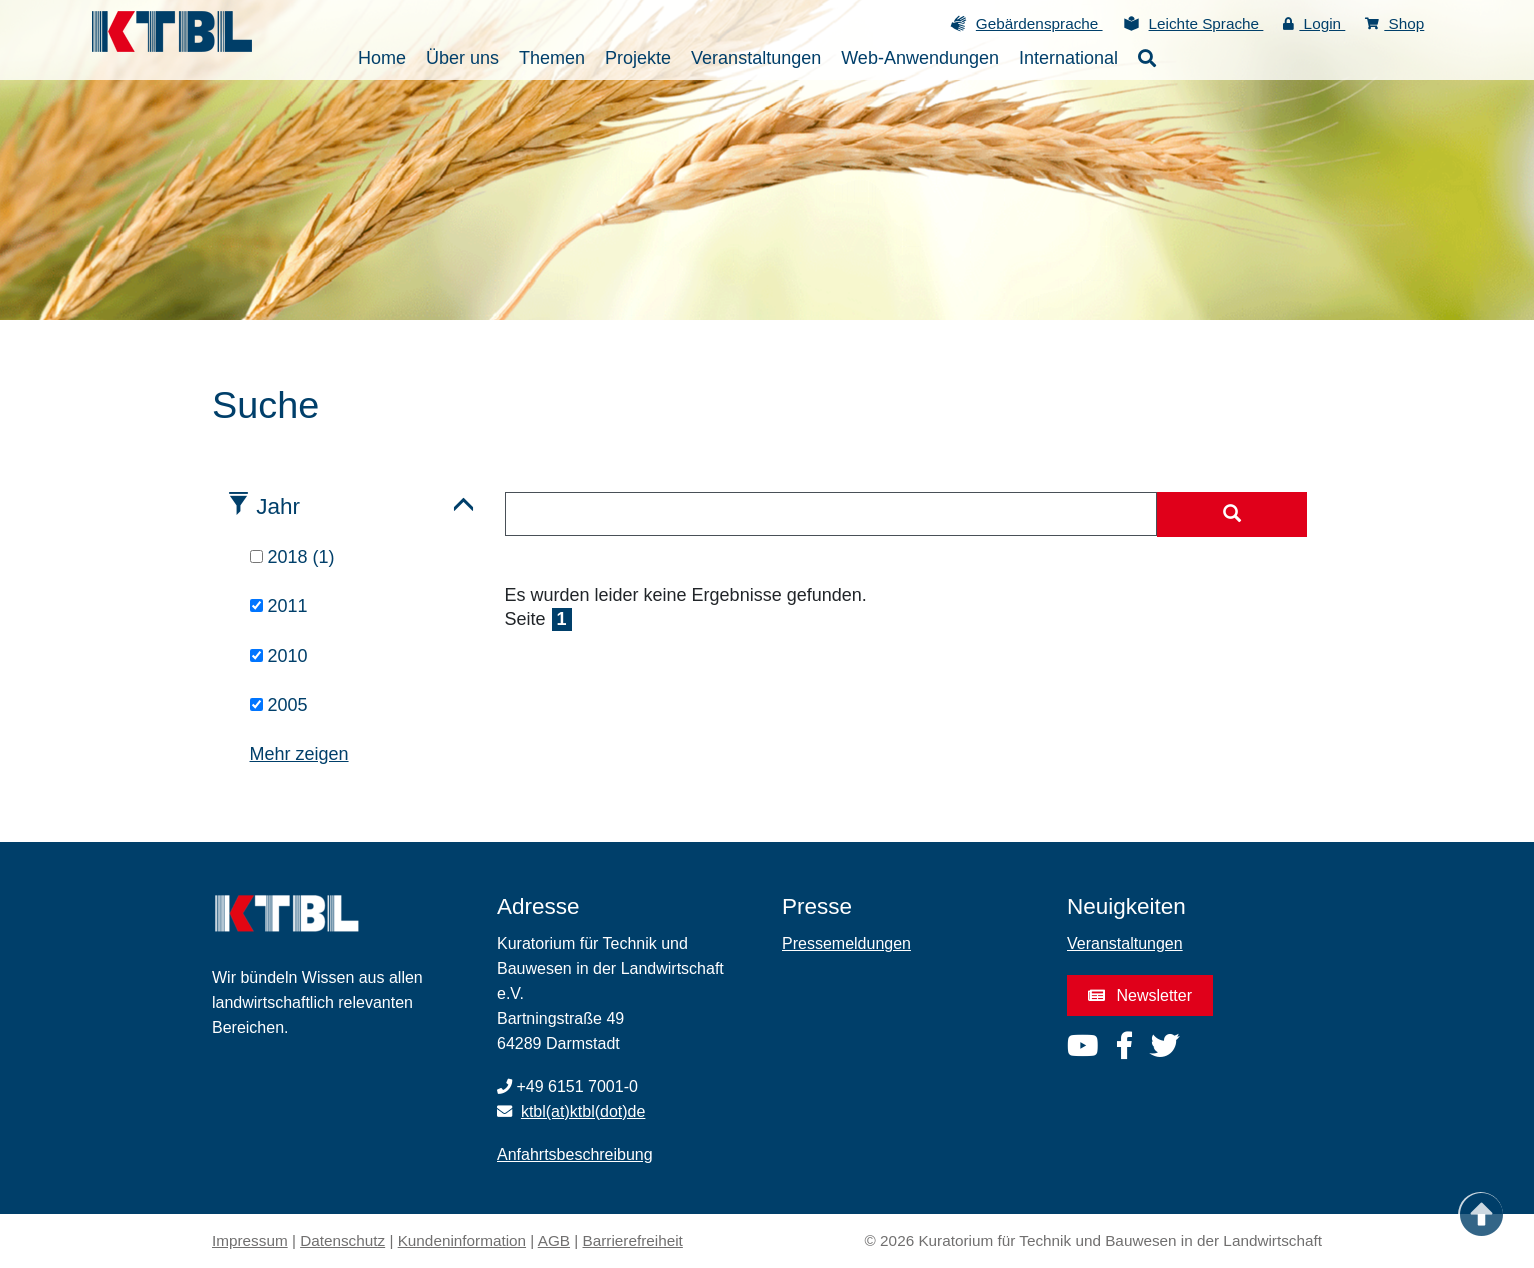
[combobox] (831, 514)
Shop (1394, 23)
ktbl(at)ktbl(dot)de (583, 1111)
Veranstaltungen (1125, 943)
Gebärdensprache (1039, 23)
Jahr (278, 506)
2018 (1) (292, 557)
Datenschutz (342, 1240)
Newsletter (1140, 995)
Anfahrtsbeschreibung (575, 1154)
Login (1314, 23)
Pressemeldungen (846, 943)
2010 (279, 656)
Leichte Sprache (1206, 23)
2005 (279, 705)
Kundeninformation (462, 1240)
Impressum (250, 1240)
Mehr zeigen (299, 754)
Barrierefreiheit (633, 1240)
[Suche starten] (1232, 515)
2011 (279, 606)
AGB (554, 1240)
